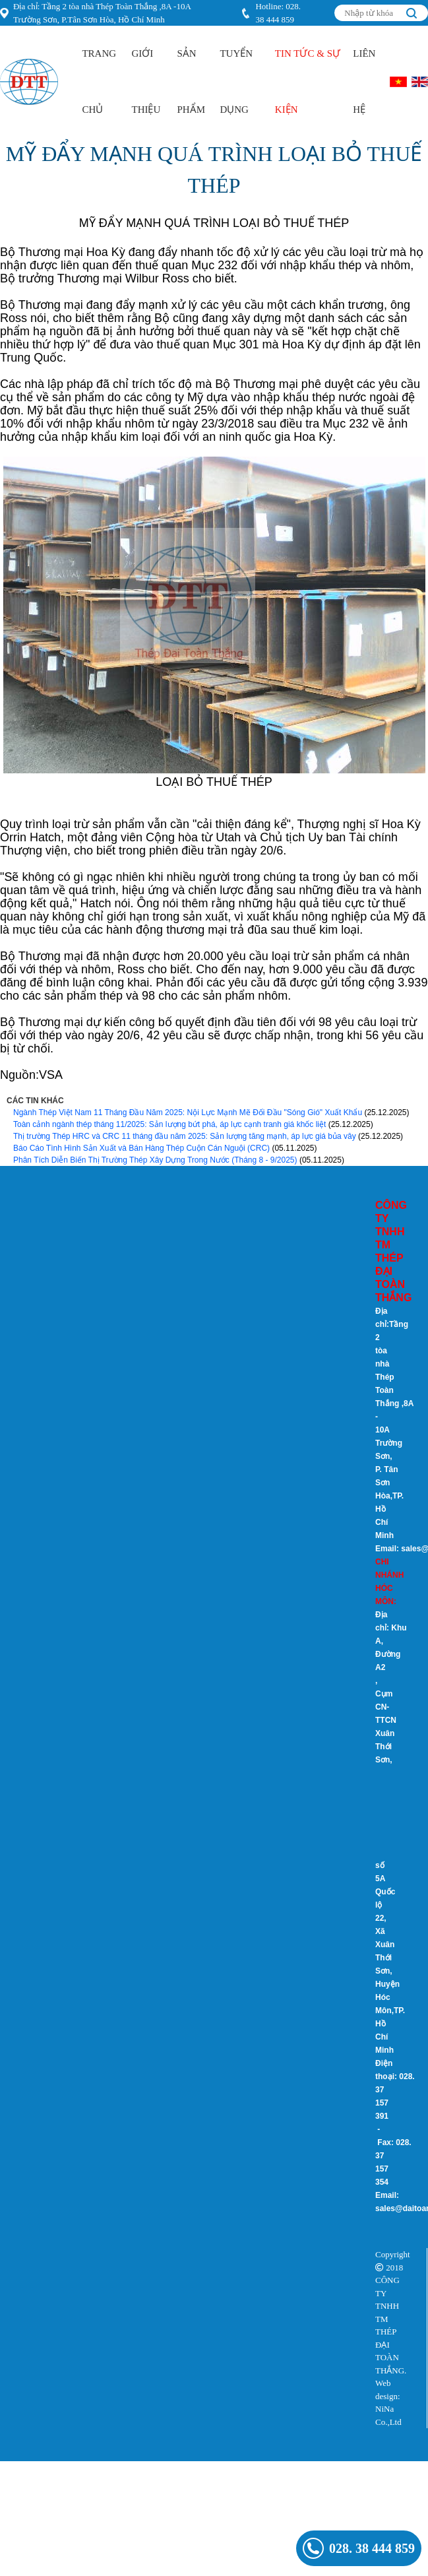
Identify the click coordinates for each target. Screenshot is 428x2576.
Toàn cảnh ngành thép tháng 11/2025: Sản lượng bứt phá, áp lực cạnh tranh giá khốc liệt (169, 1124)
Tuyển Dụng (236, 81)
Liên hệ (364, 81)
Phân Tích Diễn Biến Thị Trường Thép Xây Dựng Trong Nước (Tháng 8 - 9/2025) (155, 1160)
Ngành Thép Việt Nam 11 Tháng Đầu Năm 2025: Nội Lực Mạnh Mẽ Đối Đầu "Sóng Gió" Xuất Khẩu (187, 1112)
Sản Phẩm (191, 81)
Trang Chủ (99, 81)
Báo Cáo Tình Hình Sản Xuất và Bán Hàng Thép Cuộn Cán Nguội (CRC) (141, 1148)
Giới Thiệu (146, 81)
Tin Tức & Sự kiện (307, 81)
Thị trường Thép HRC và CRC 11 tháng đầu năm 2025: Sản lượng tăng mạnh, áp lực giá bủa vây (184, 1136)
